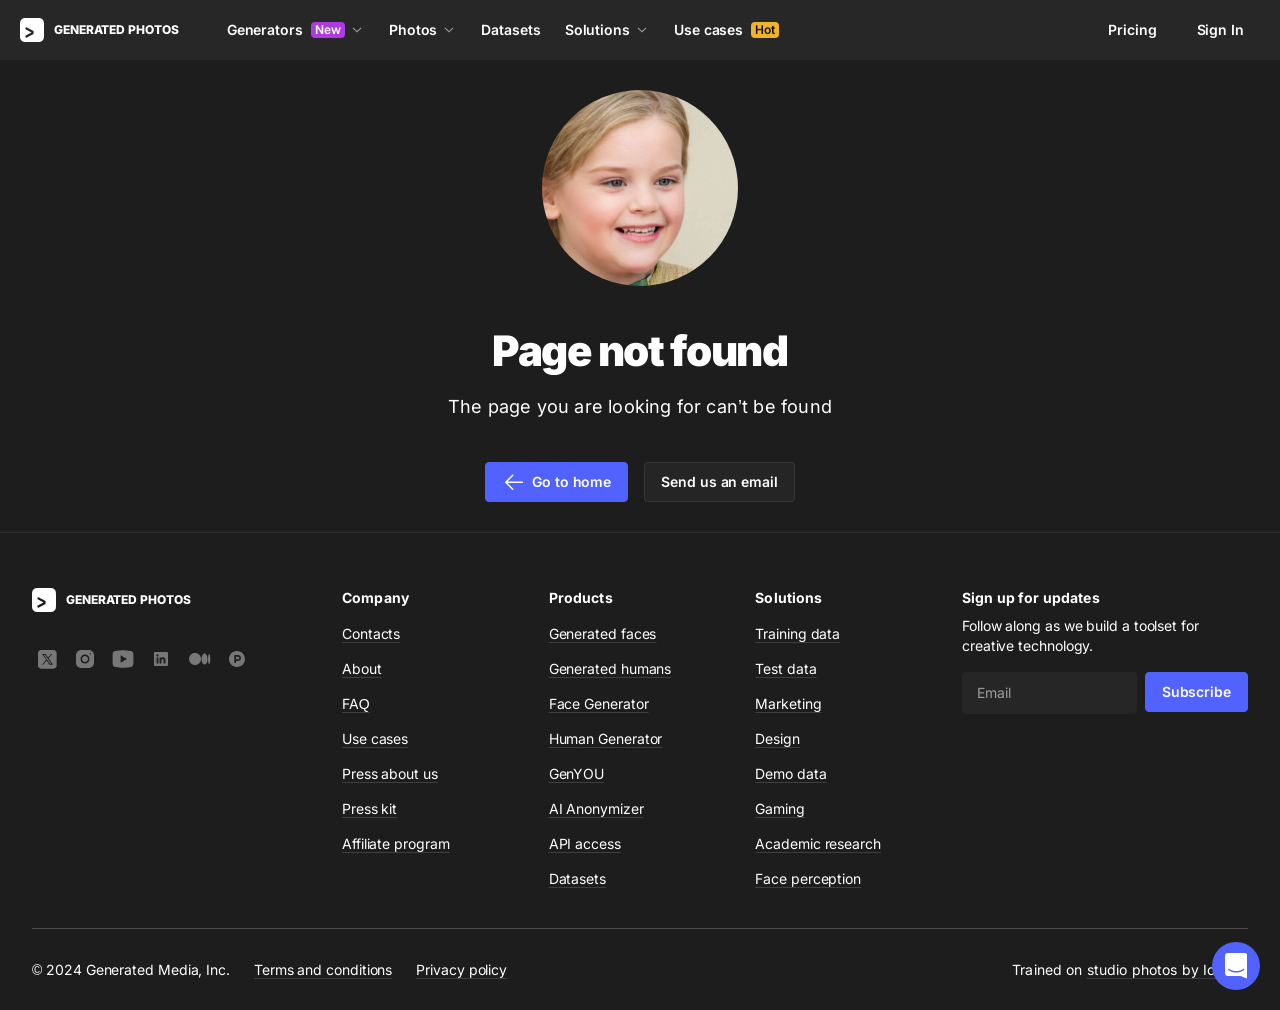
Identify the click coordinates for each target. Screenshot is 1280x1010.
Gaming (780, 808)
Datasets (510, 29)
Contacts (371, 633)
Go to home (556, 482)
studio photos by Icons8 (1167, 969)
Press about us (390, 773)
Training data (797, 633)
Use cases (726, 29)
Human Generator (606, 738)
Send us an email (719, 481)
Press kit (369, 808)
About (362, 668)
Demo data (790, 773)
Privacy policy (461, 969)
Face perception (808, 878)
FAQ (356, 703)
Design (777, 738)
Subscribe (1196, 691)
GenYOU (577, 773)
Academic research (818, 843)
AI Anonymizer (596, 808)
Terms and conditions (323, 969)
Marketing (788, 703)
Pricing (1132, 29)
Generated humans (610, 668)
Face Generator (599, 703)
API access (585, 843)
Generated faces (603, 633)
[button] (1236, 966)
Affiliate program (396, 843)
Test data (785, 668)
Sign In (1220, 29)
